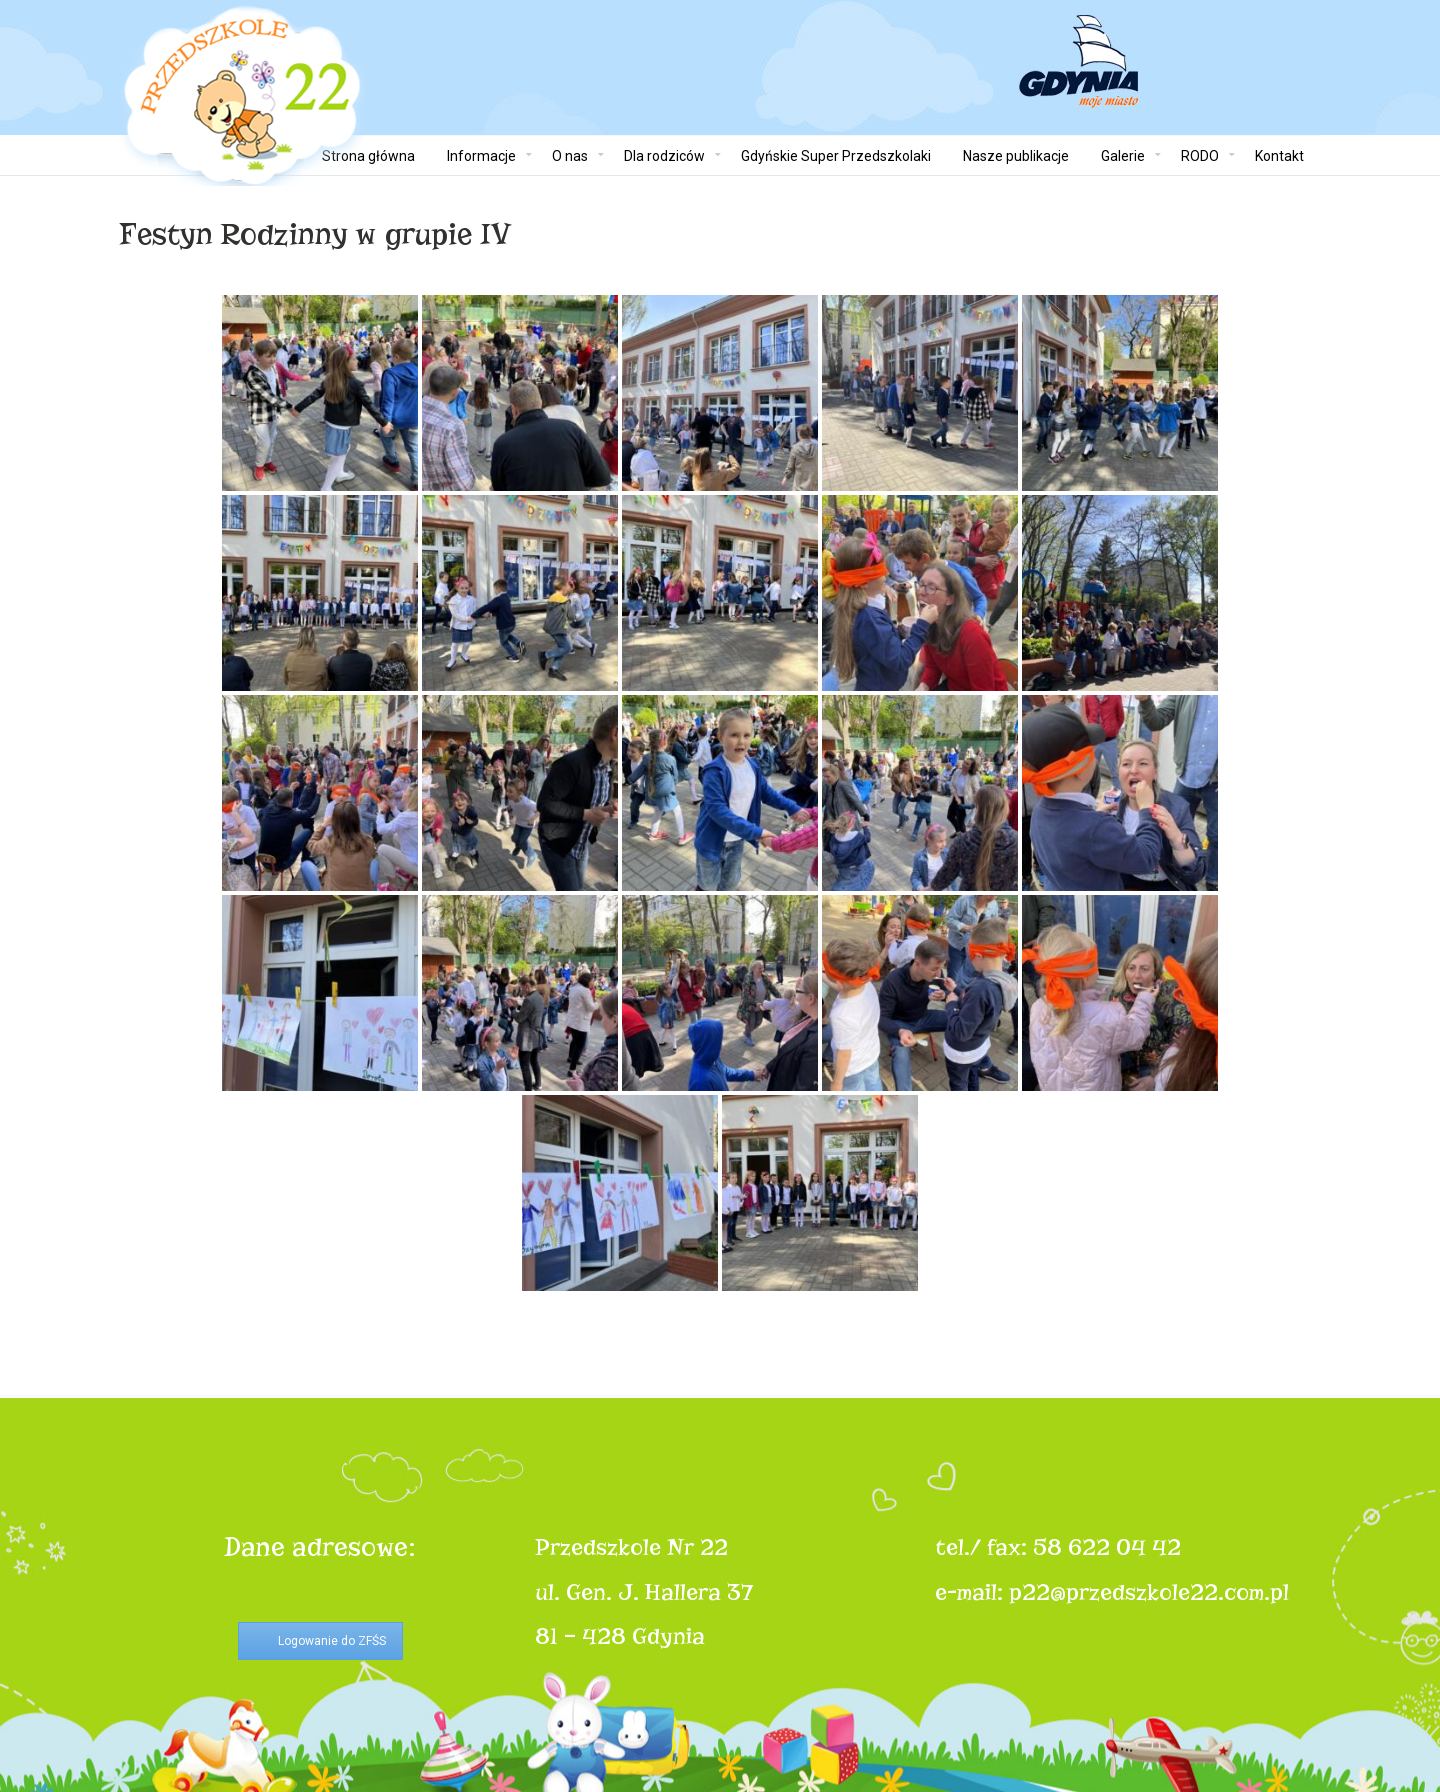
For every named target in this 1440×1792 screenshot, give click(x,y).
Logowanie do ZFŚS (332, 1641)
